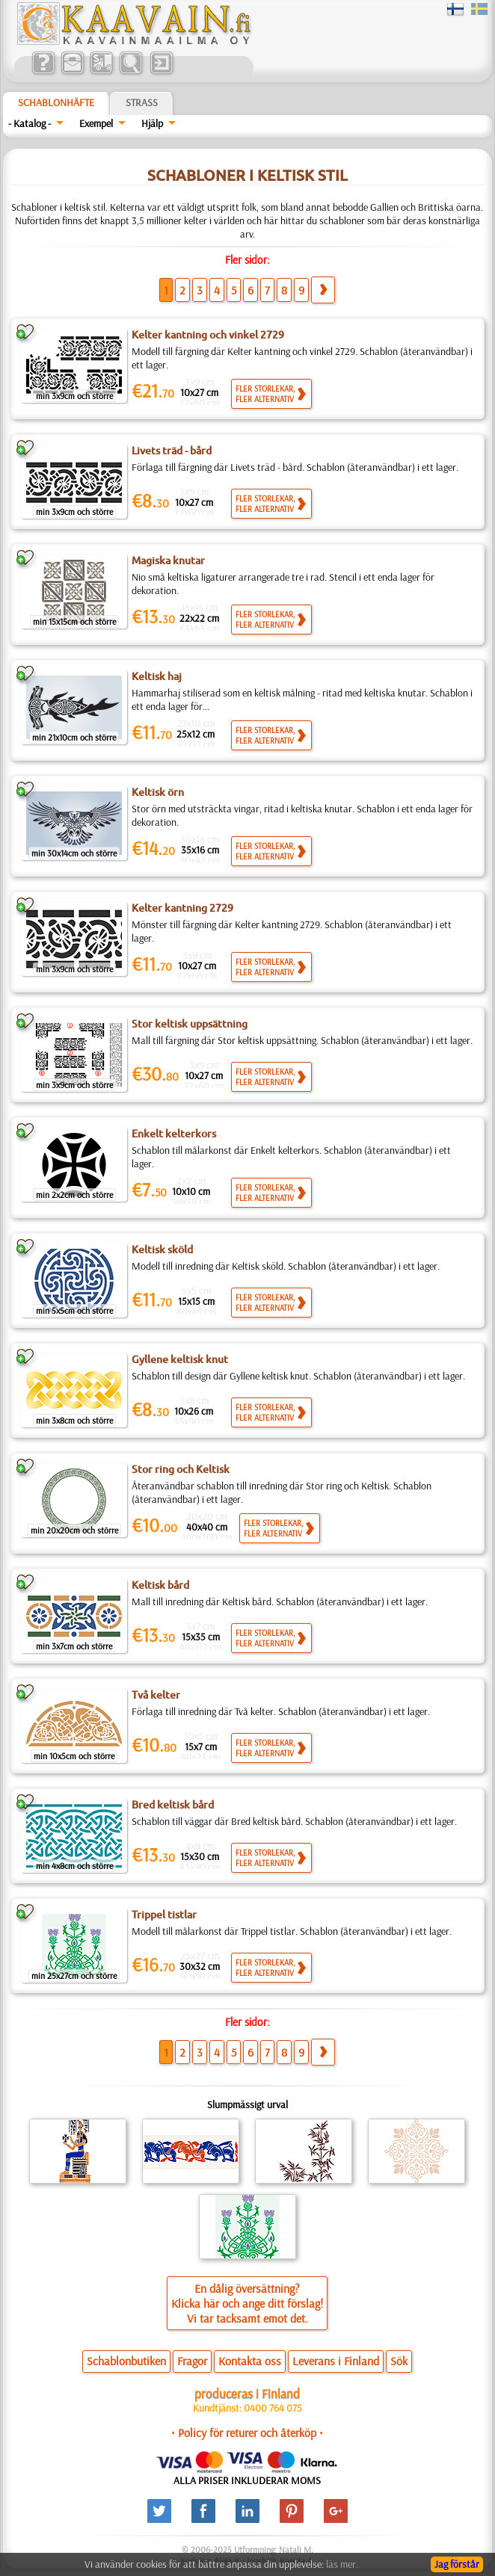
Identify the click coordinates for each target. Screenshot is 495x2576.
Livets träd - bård (172, 451)
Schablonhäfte (56, 102)
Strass (142, 102)
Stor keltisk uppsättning (190, 1024)
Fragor (192, 2360)
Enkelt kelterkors (174, 1134)
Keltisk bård (160, 1585)
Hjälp (152, 123)
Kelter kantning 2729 (182, 908)
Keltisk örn (158, 792)
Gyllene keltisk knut (180, 1359)
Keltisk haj (157, 676)
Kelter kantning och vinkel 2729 (208, 335)
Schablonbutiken (126, 2360)
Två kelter (156, 1695)
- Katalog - (29, 123)
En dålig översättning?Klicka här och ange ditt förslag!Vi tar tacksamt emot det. (247, 2303)
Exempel (96, 123)
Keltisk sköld (162, 1249)
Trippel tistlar (164, 1915)
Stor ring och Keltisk (181, 1469)
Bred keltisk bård (173, 1805)
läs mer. (342, 2564)
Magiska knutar (168, 560)
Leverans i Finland (335, 2360)
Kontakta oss (249, 2360)
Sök (399, 2360)
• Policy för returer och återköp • (247, 2432)
